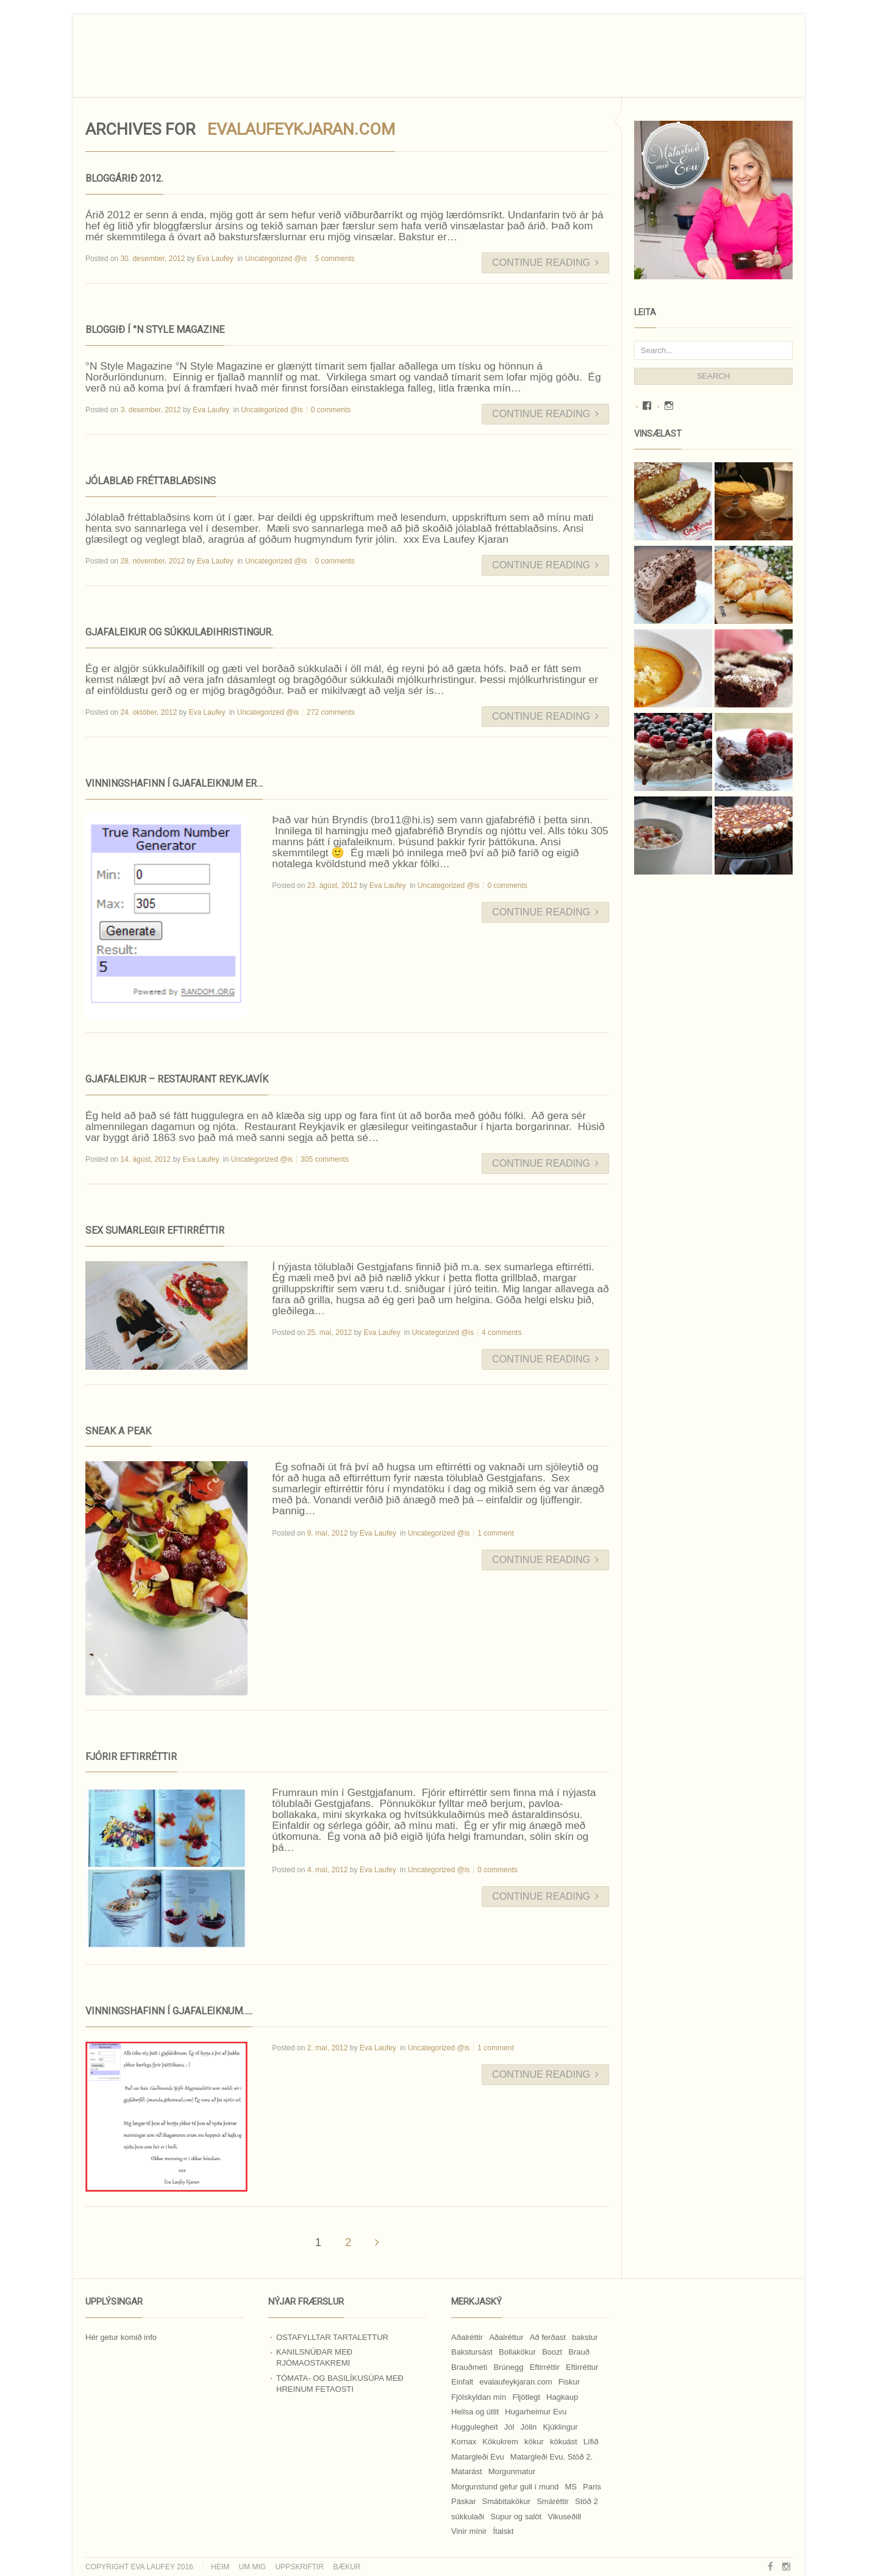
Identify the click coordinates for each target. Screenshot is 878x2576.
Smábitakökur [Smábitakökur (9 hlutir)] (506, 2501)
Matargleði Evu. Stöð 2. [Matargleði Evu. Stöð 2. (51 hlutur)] (551, 2456)
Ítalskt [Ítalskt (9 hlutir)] (503, 2531)
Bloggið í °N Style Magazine (154, 329)
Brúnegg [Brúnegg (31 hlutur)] (508, 2367)
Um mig (252, 2567)
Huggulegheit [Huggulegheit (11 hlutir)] (474, 2426)
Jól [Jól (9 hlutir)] (509, 2426)
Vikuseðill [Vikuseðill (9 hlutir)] (564, 2516)
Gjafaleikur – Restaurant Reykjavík (176, 1079)
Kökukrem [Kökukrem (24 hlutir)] (500, 2441)
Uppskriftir (299, 2567)
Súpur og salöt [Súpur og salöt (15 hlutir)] (515, 2516)
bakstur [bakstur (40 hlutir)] (585, 2337)
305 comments (325, 1159)
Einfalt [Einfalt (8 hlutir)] (462, 2381)
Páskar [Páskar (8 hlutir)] (463, 2501)
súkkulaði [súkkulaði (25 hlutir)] (467, 2516)
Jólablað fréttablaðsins (150, 481)
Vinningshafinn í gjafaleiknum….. (168, 2011)
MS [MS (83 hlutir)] (571, 2486)
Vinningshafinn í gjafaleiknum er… (174, 783)
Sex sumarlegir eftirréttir (154, 1230)
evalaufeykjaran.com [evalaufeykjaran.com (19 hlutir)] (515, 2381)
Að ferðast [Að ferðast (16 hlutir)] (548, 2337)
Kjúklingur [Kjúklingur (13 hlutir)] (560, 2426)
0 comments (331, 410)
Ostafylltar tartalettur (332, 2337)
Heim (220, 2567)
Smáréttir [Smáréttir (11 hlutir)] (553, 2501)
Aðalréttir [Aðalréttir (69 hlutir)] (467, 2337)
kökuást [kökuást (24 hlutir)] (563, 2441)
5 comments (334, 258)
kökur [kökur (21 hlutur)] (534, 2441)
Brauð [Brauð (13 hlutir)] (579, 2351)
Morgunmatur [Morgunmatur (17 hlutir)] (511, 2471)
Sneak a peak (118, 1431)
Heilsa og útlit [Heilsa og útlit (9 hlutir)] (475, 2411)
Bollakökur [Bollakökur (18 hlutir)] (517, 2351)
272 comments (331, 712)
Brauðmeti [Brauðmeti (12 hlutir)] (469, 2367)
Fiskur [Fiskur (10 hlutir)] (569, 2381)
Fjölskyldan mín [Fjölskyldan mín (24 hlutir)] (478, 2397)
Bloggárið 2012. (124, 178)
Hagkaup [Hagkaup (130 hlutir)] (562, 2397)
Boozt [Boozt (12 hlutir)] (552, 2351)
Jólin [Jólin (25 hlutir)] (529, 2426)
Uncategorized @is (276, 258)
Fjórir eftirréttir (131, 1756)
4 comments (501, 1332)
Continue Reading (545, 262)
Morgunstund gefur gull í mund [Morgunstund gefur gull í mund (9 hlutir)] (505, 2486)
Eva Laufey (215, 258)
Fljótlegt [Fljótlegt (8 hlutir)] (526, 2397)
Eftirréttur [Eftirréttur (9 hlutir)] (582, 2367)
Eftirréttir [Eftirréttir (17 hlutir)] (545, 2367)
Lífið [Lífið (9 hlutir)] (591, 2441)
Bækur (346, 2567)
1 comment (495, 1533)
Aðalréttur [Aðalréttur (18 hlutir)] (506, 2337)
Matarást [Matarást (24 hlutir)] (466, 2471)
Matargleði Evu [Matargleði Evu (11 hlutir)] (477, 2456)
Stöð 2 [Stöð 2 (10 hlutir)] (586, 2501)
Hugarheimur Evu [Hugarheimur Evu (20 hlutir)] (535, 2411)
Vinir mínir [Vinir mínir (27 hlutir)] (469, 2531)
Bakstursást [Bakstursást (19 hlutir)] (472, 2351)
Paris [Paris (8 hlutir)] (592, 2486)
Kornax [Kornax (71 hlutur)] (463, 2441)
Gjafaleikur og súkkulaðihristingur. (179, 632)
